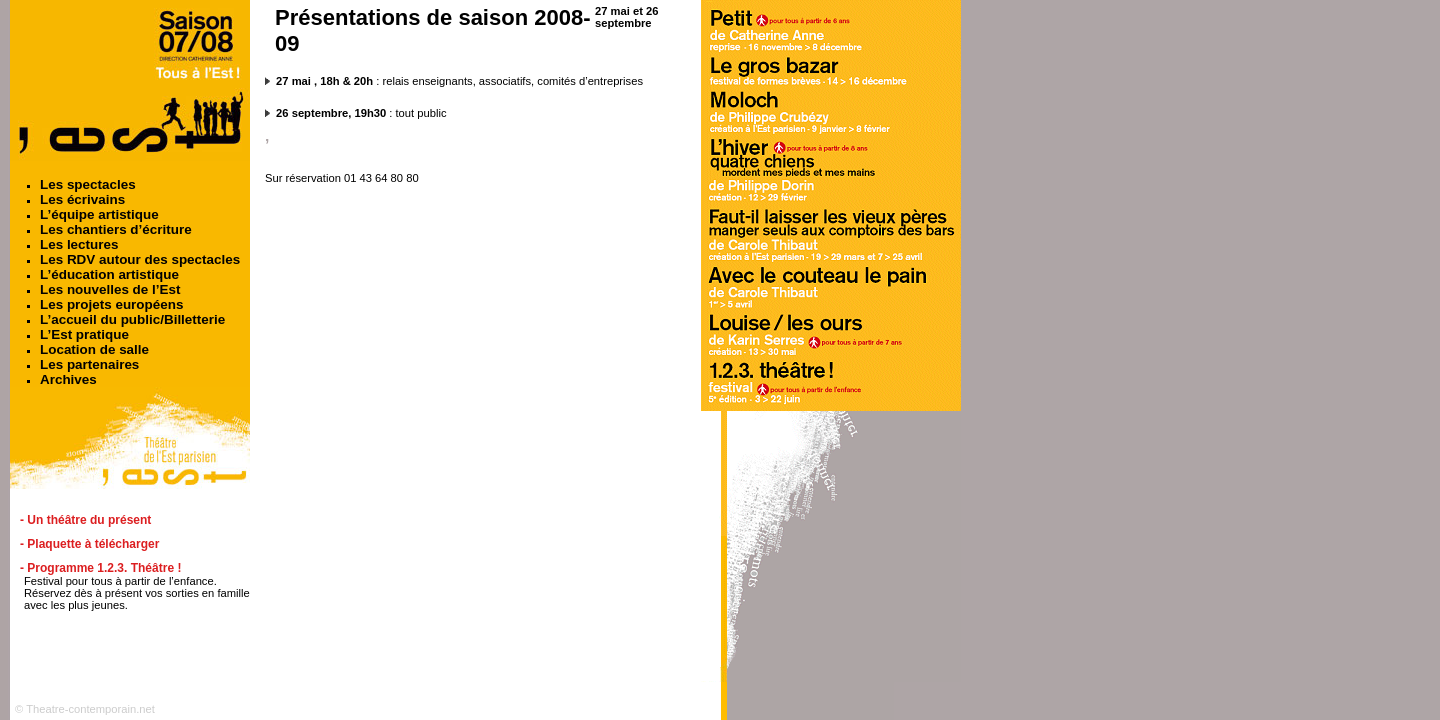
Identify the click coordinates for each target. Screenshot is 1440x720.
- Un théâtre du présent (85, 520)
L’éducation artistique (109, 274)
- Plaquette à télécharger (89, 544)
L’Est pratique (84, 334)
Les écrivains (82, 199)
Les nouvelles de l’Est (110, 289)
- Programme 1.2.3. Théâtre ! (100, 568)
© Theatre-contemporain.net (85, 709)
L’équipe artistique (99, 214)
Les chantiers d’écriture (116, 229)
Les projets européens (111, 304)
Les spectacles (88, 184)
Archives (68, 379)
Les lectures (79, 244)
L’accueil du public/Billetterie (132, 319)
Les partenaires (89, 364)
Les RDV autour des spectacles (140, 259)
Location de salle (94, 349)
